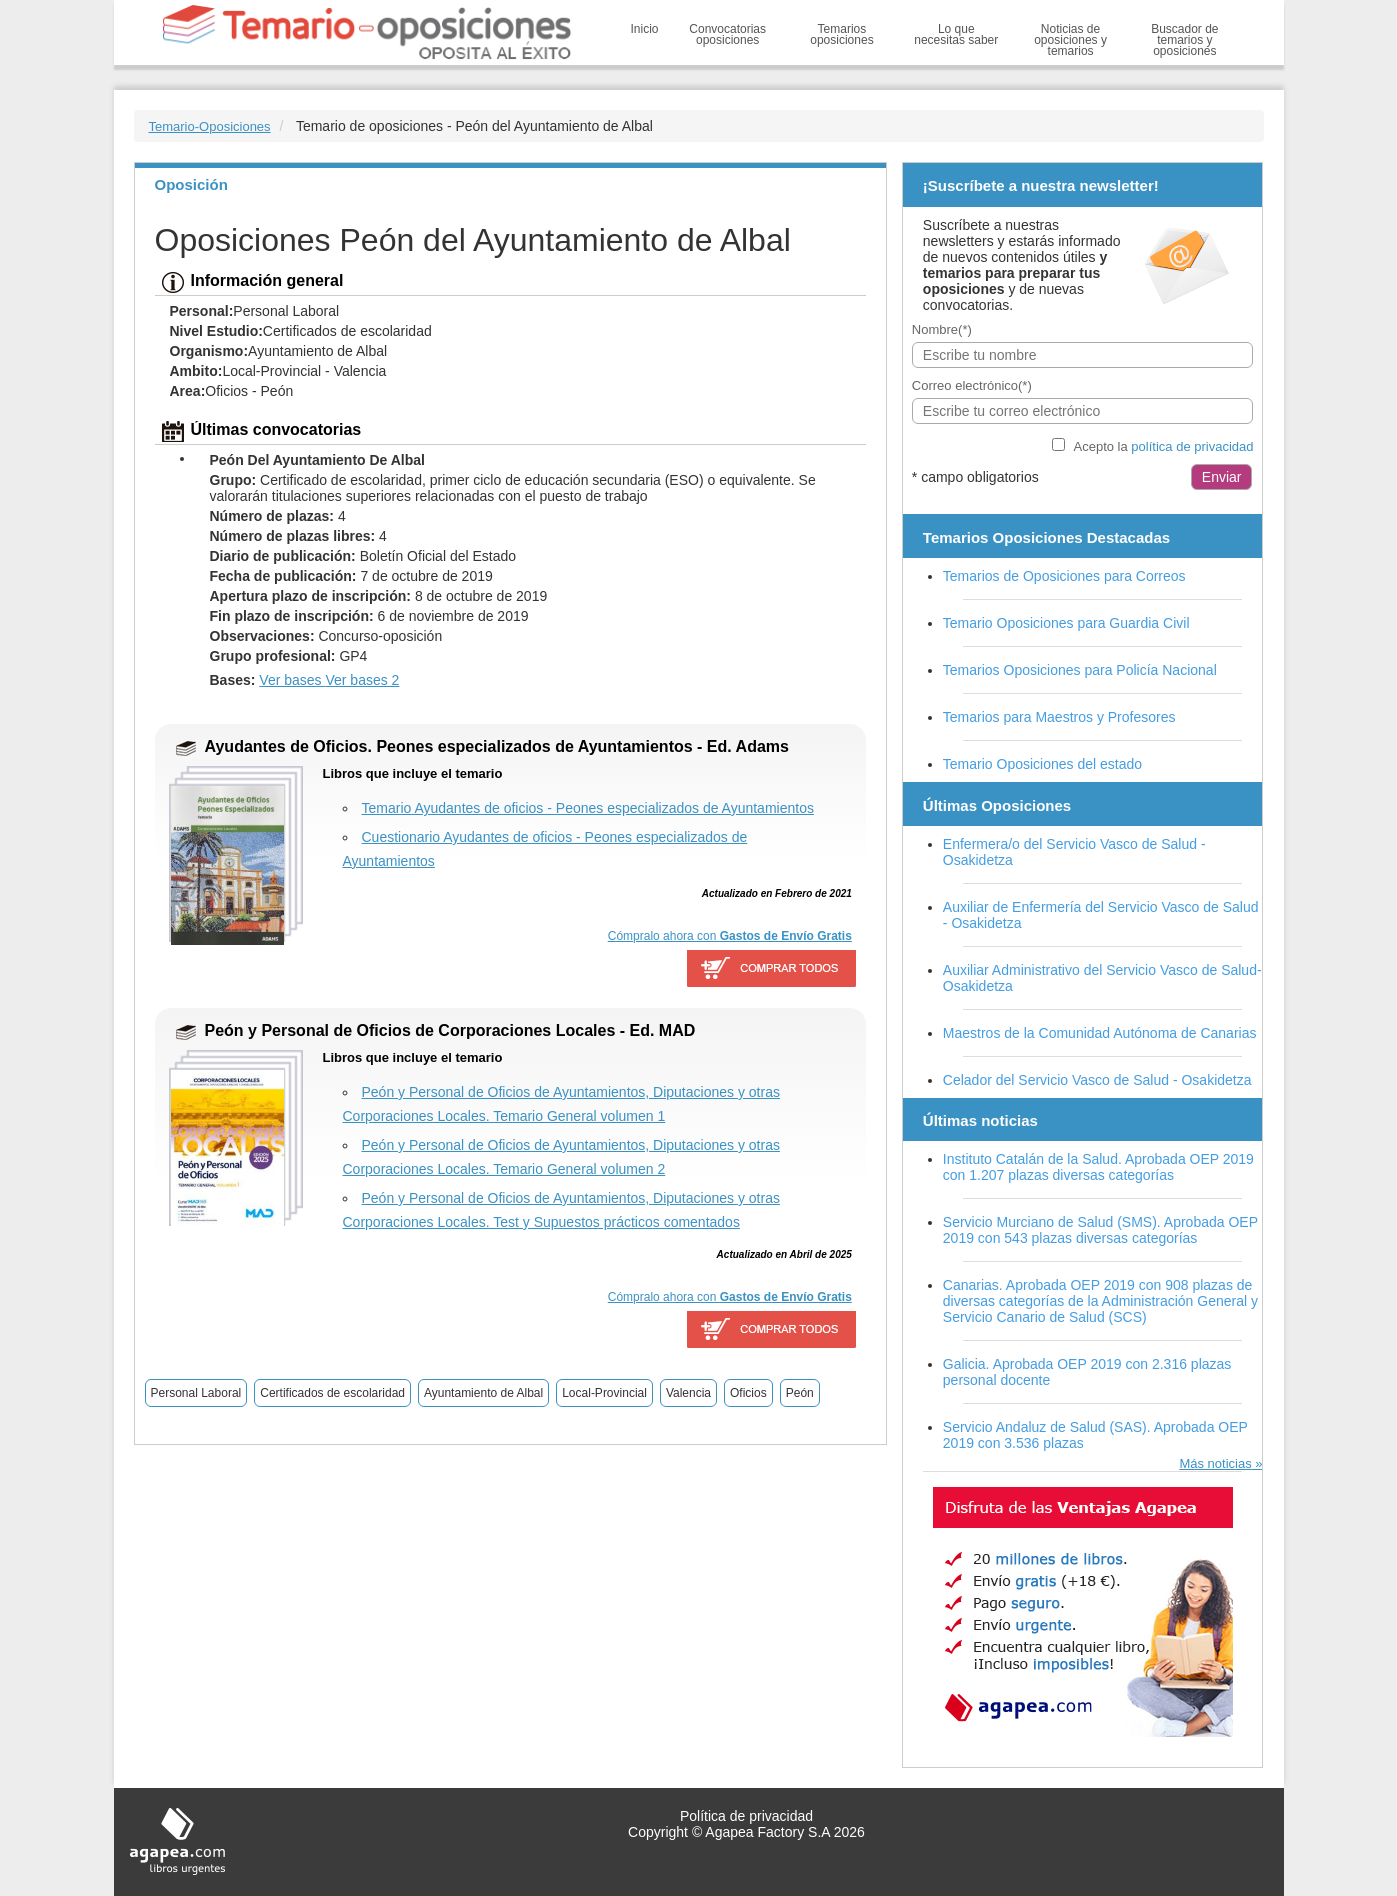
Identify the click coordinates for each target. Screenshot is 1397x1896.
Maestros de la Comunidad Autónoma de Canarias (1100, 1033)
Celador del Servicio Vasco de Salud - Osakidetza (1097, 1080)
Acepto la (1164, 446)
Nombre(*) (942, 329)
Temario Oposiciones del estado (1042, 764)
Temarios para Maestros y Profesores (1059, 717)
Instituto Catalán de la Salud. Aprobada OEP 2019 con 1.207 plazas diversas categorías (1098, 1167)
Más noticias (1215, 1463)
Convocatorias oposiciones (727, 34)
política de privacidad (1192, 446)
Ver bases (292, 680)
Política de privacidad (746, 1816)
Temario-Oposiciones (210, 126)
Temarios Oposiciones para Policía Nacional (1080, 670)
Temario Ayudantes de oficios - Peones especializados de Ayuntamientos (588, 808)
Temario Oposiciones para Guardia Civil (1066, 623)
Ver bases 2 (362, 680)
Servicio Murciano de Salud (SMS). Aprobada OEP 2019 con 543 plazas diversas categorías (1100, 1230)
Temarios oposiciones (841, 34)
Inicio (645, 29)
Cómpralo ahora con (730, 936)
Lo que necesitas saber (956, 34)
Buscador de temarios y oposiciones (1184, 40)
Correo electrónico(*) (972, 385)
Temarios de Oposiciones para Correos (1064, 576)
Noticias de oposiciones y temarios (1070, 40)
